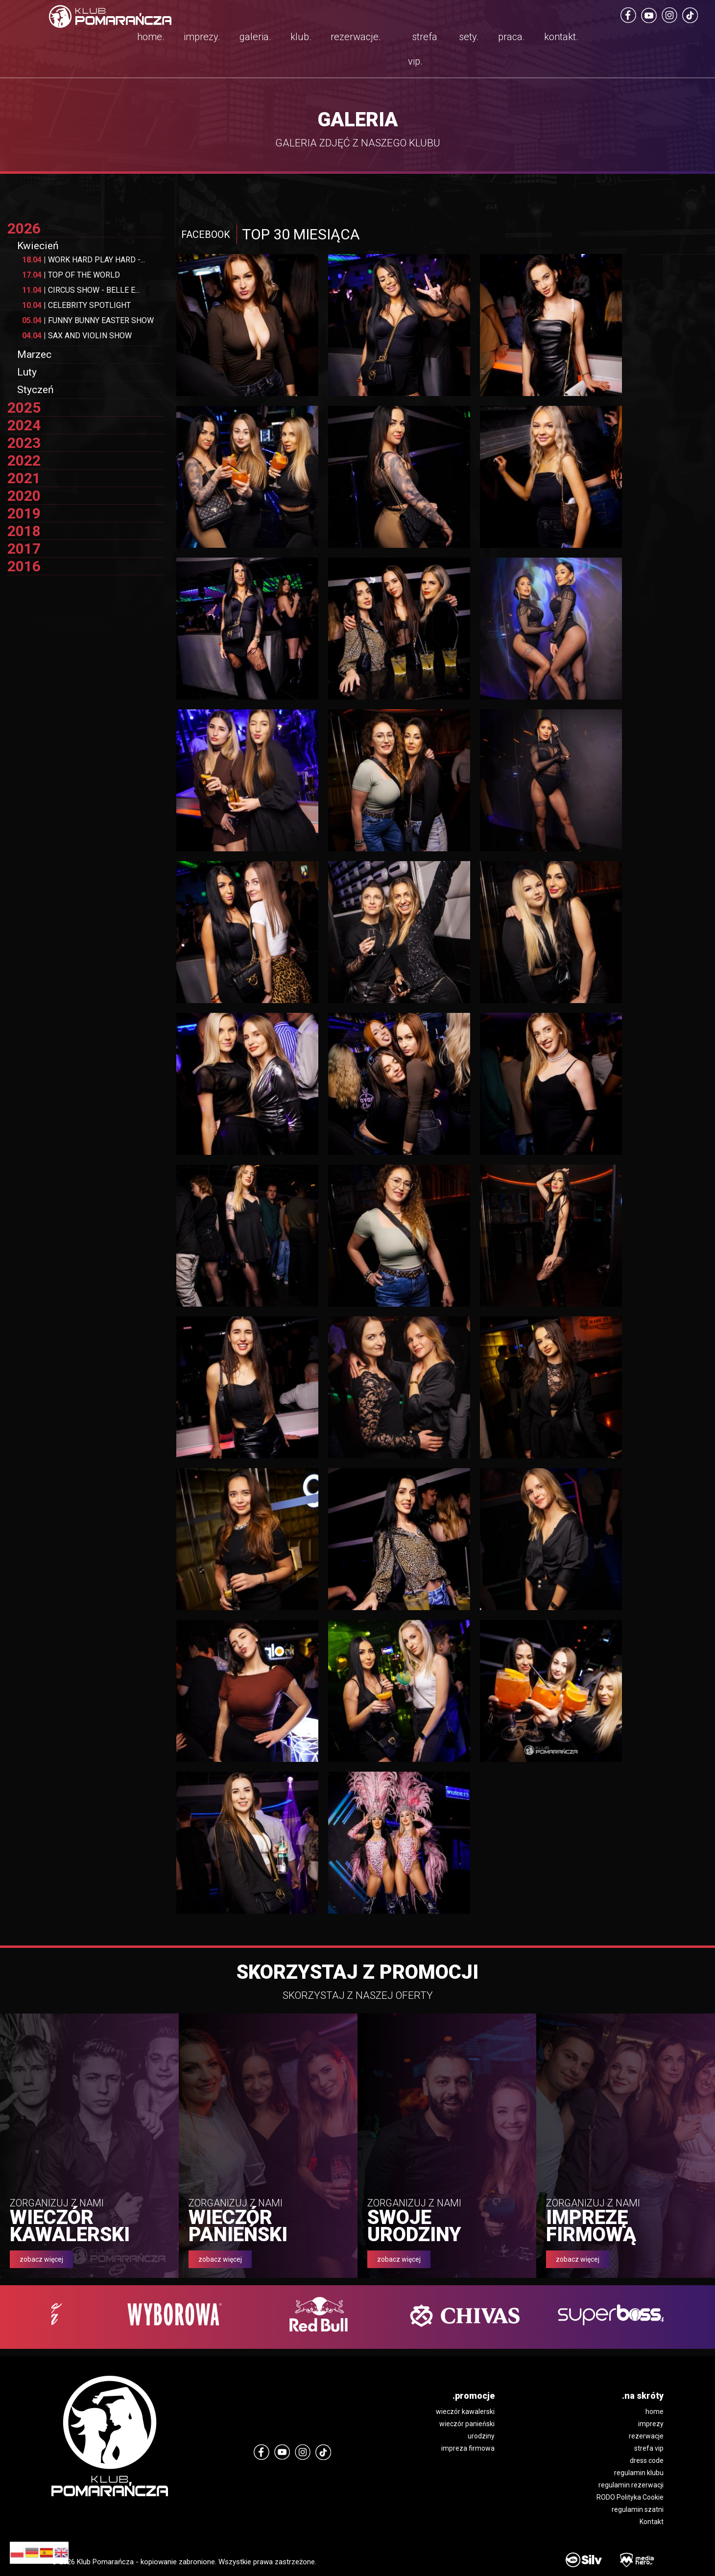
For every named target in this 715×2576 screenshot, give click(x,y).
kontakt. (561, 37)
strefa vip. (423, 49)
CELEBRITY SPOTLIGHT (76, 305)
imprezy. (202, 37)
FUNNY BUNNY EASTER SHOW (88, 320)
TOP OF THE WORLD (71, 275)
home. (151, 37)
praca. (511, 37)
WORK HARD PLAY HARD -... (83, 259)
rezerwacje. (356, 37)
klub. (300, 37)
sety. (469, 37)
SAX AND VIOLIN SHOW (77, 335)
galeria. (255, 37)
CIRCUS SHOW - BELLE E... (81, 290)
